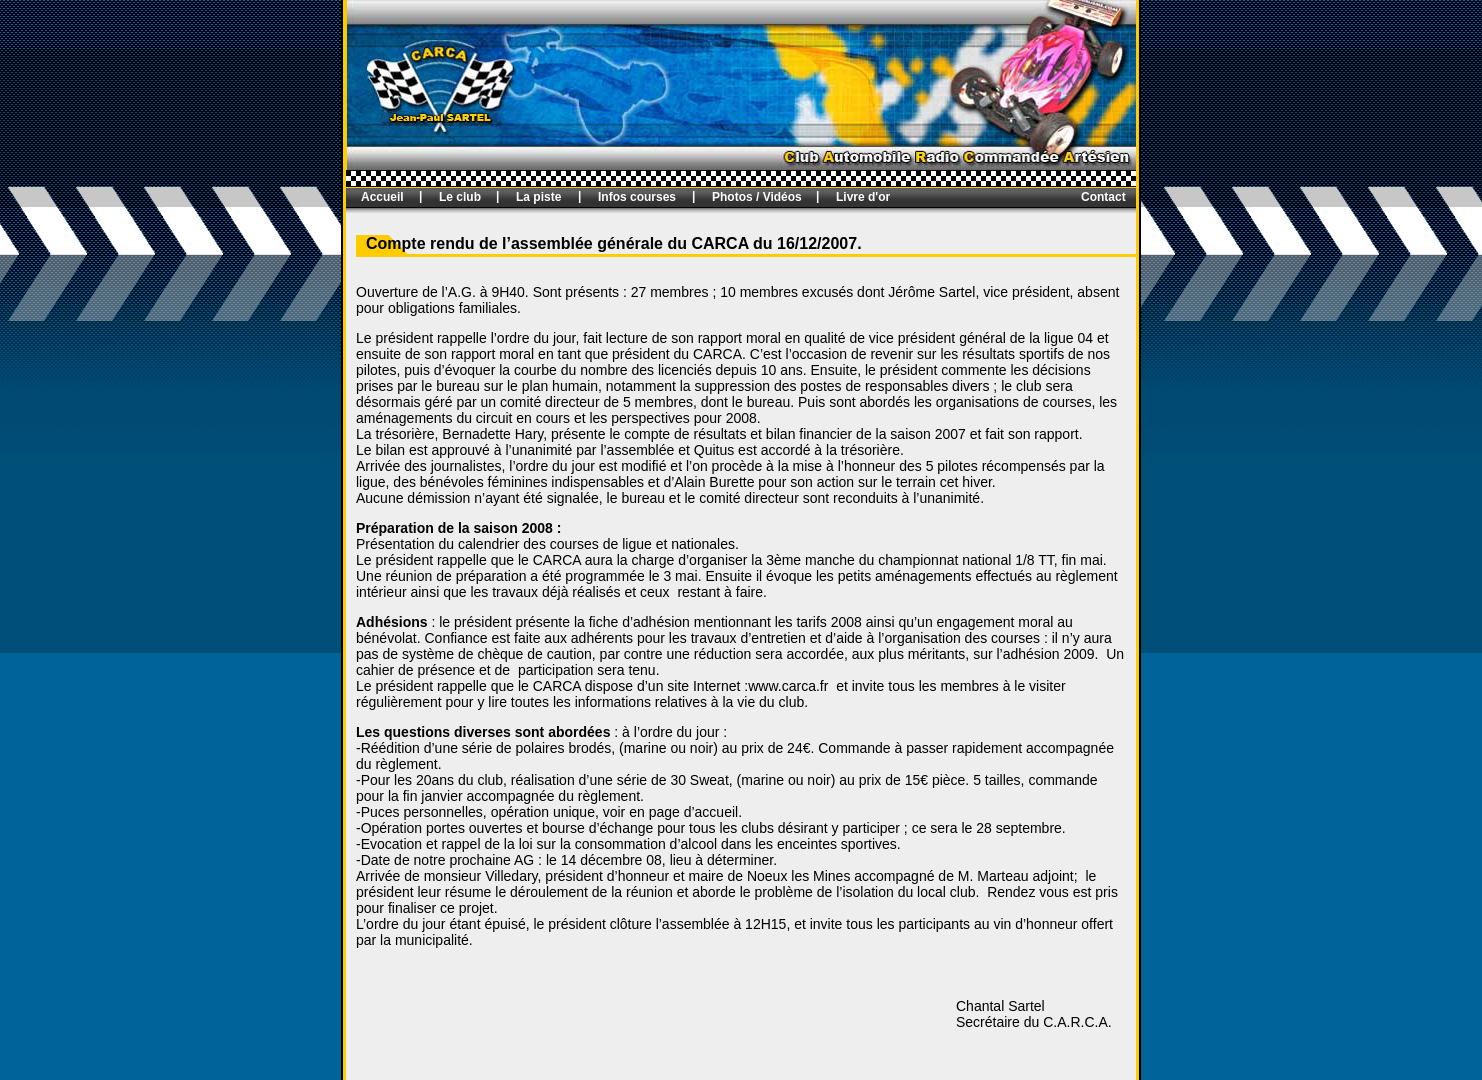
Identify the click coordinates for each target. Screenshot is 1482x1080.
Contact (1103, 197)
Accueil (382, 197)
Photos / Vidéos (757, 197)
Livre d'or (863, 197)
